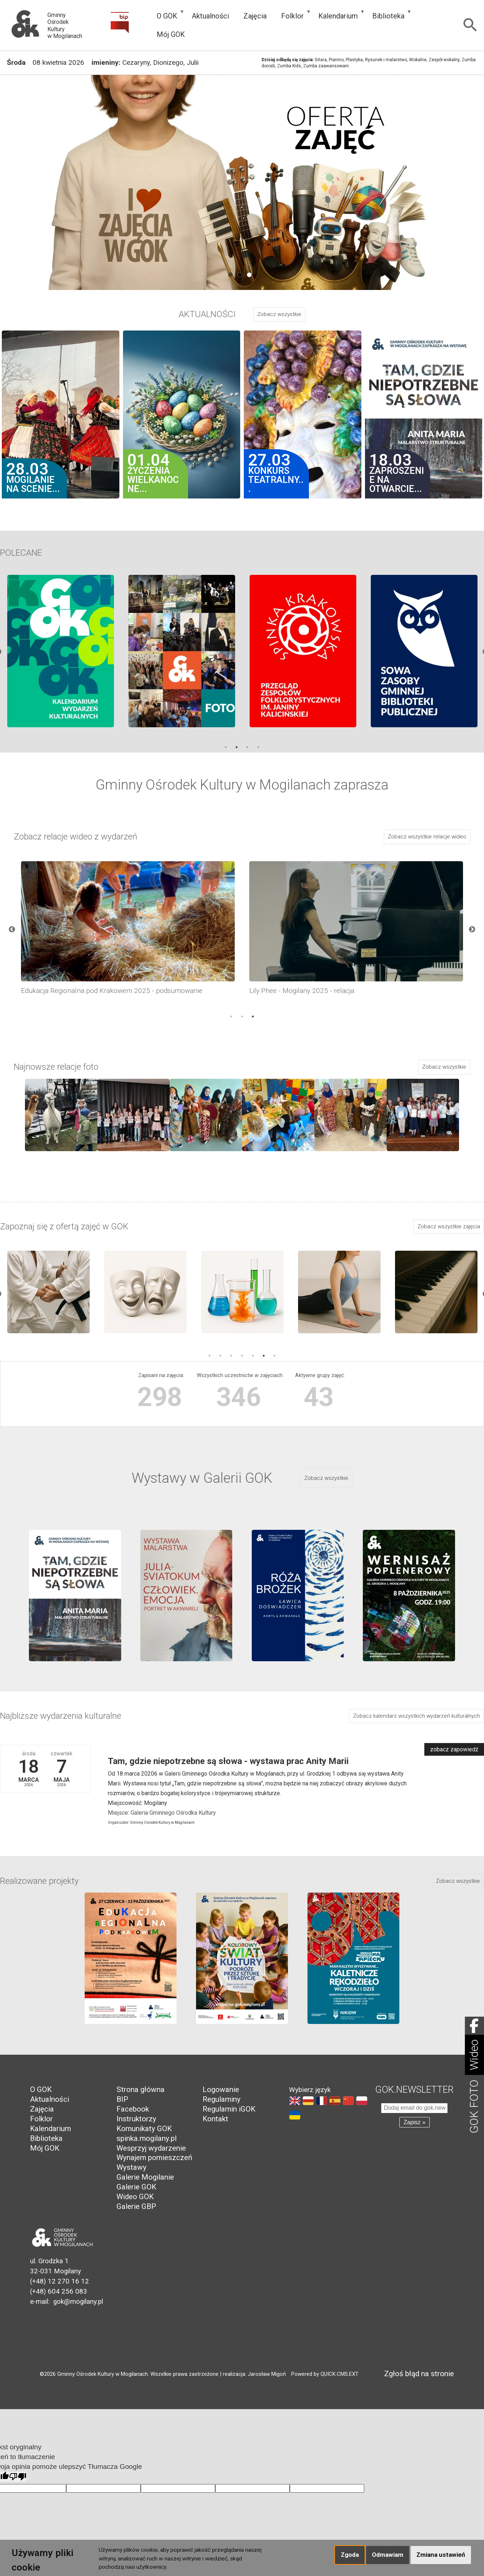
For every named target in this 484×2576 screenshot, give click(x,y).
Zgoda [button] (350, 2554)
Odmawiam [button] (387, 2554)
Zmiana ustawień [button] (440, 2554)
